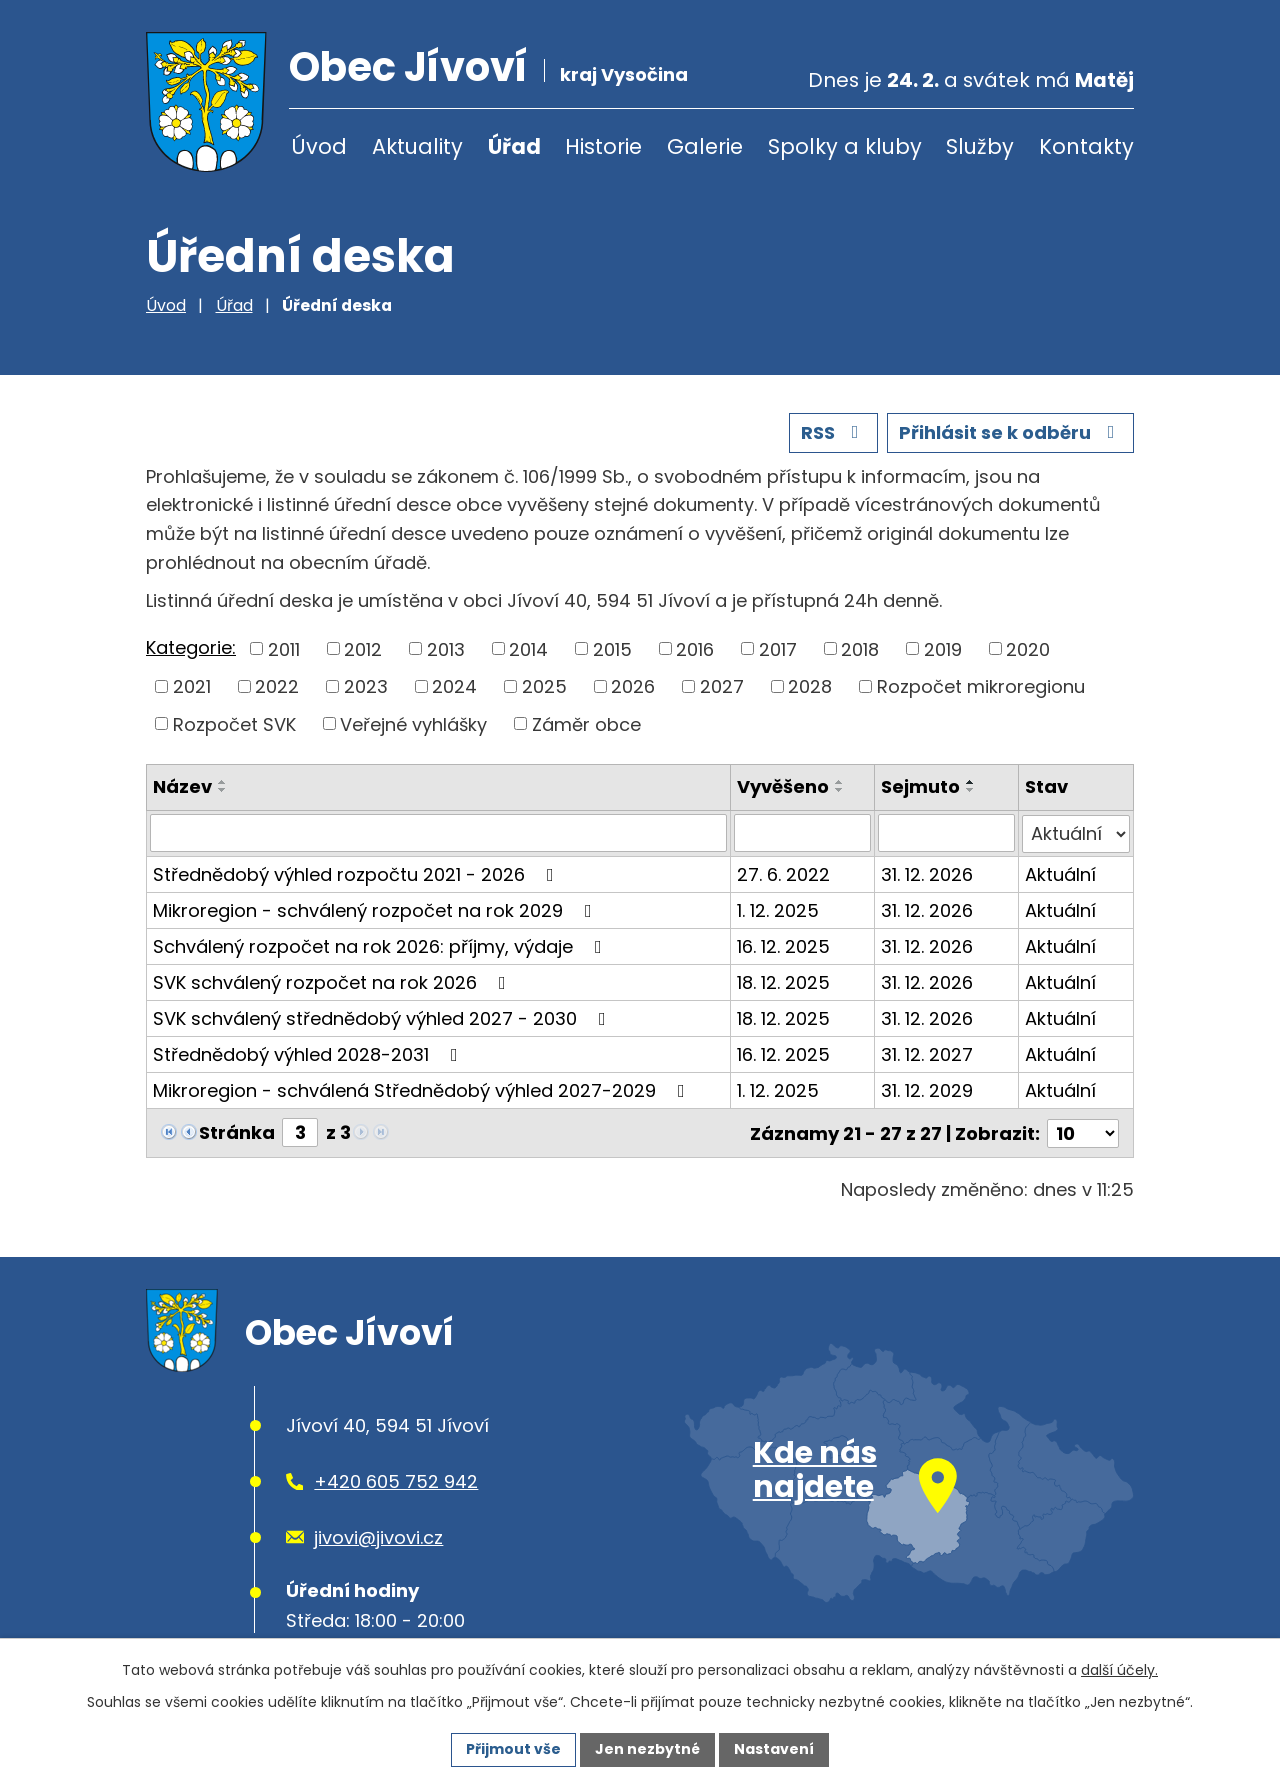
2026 (633, 686)
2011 (284, 648)
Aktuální (1060, 873)
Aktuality (417, 146)
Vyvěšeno (783, 786)
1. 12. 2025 (778, 909)
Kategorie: (191, 647)
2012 (363, 648)
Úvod (319, 146)
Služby (980, 146)
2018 (860, 648)
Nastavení (774, 1749)
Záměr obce (586, 723)
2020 (1028, 648)
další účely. (1119, 1670)
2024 (454, 686)
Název (182, 786)
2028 (810, 686)
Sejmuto (920, 786)
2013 (446, 648)
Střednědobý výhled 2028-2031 (309, 1053)
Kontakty (1086, 146)
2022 (277, 686)
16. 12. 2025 (783, 945)
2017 (778, 648)
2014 (528, 648)
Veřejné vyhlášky (413, 723)
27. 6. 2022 (783, 873)
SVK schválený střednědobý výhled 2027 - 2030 (383, 1017)
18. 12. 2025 (783, 981)
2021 (192, 686)
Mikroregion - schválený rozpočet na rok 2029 (376, 909)
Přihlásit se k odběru (1011, 432)
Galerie (705, 146)
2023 (366, 686)
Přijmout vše (513, 1749)
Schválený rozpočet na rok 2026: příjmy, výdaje (381, 945)
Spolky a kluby (845, 146)
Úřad (514, 146)
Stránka (237, 1131)
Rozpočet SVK (234, 723)
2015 (612, 648)
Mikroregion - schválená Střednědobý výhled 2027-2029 (423, 1089)
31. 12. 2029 (927, 1089)
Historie (603, 146)
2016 (695, 648)
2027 (722, 686)
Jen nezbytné (647, 1749)
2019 (943, 648)
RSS (834, 432)
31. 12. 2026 (927, 873)
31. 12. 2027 (927, 1053)
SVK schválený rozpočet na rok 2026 (333, 981)
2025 (544, 686)
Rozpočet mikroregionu (981, 686)
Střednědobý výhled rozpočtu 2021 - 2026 (357, 873)
